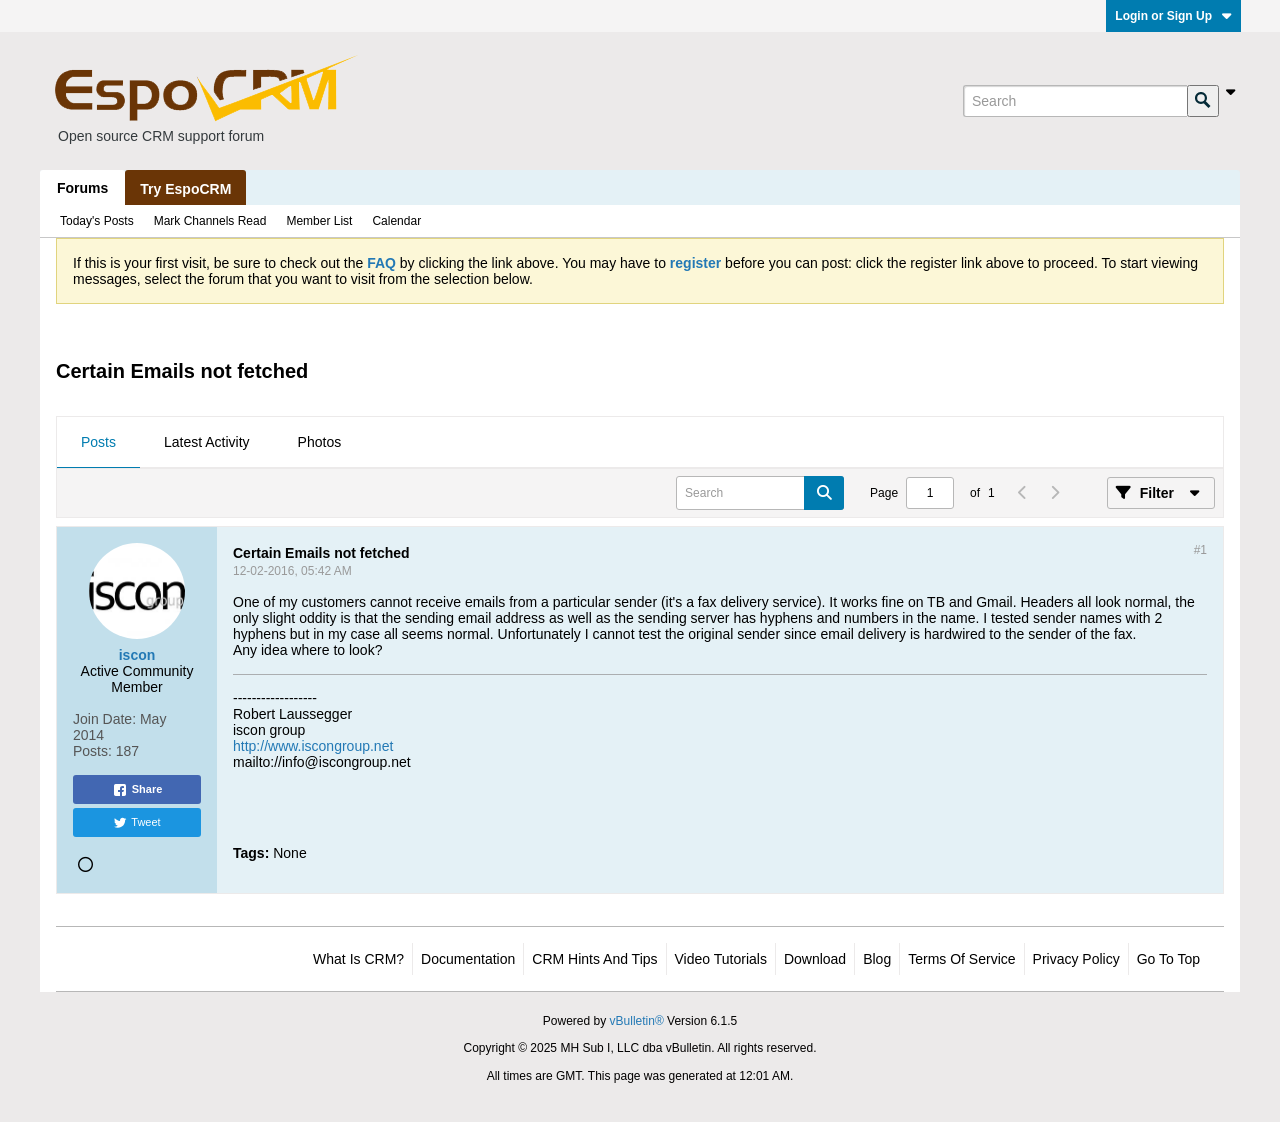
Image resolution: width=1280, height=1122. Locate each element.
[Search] (1075, 101)
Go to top (1168, 959)
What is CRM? (358, 959)
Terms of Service (961, 959)
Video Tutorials (721, 959)
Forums (82, 188)
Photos (320, 442)
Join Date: (104, 719)
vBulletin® (637, 1021)
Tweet (136, 823)
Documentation (468, 959)
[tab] (98, 443)
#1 (1200, 550)
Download (815, 959)
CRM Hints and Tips (594, 959)
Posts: (92, 751)
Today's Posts (97, 221)
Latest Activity (207, 442)
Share (137, 790)
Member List (319, 221)
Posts (98, 442)
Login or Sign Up (1173, 16)
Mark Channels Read (210, 221)
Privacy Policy (1076, 959)
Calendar (396, 221)
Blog (877, 959)
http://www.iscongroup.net (313, 746)
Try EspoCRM (185, 189)
